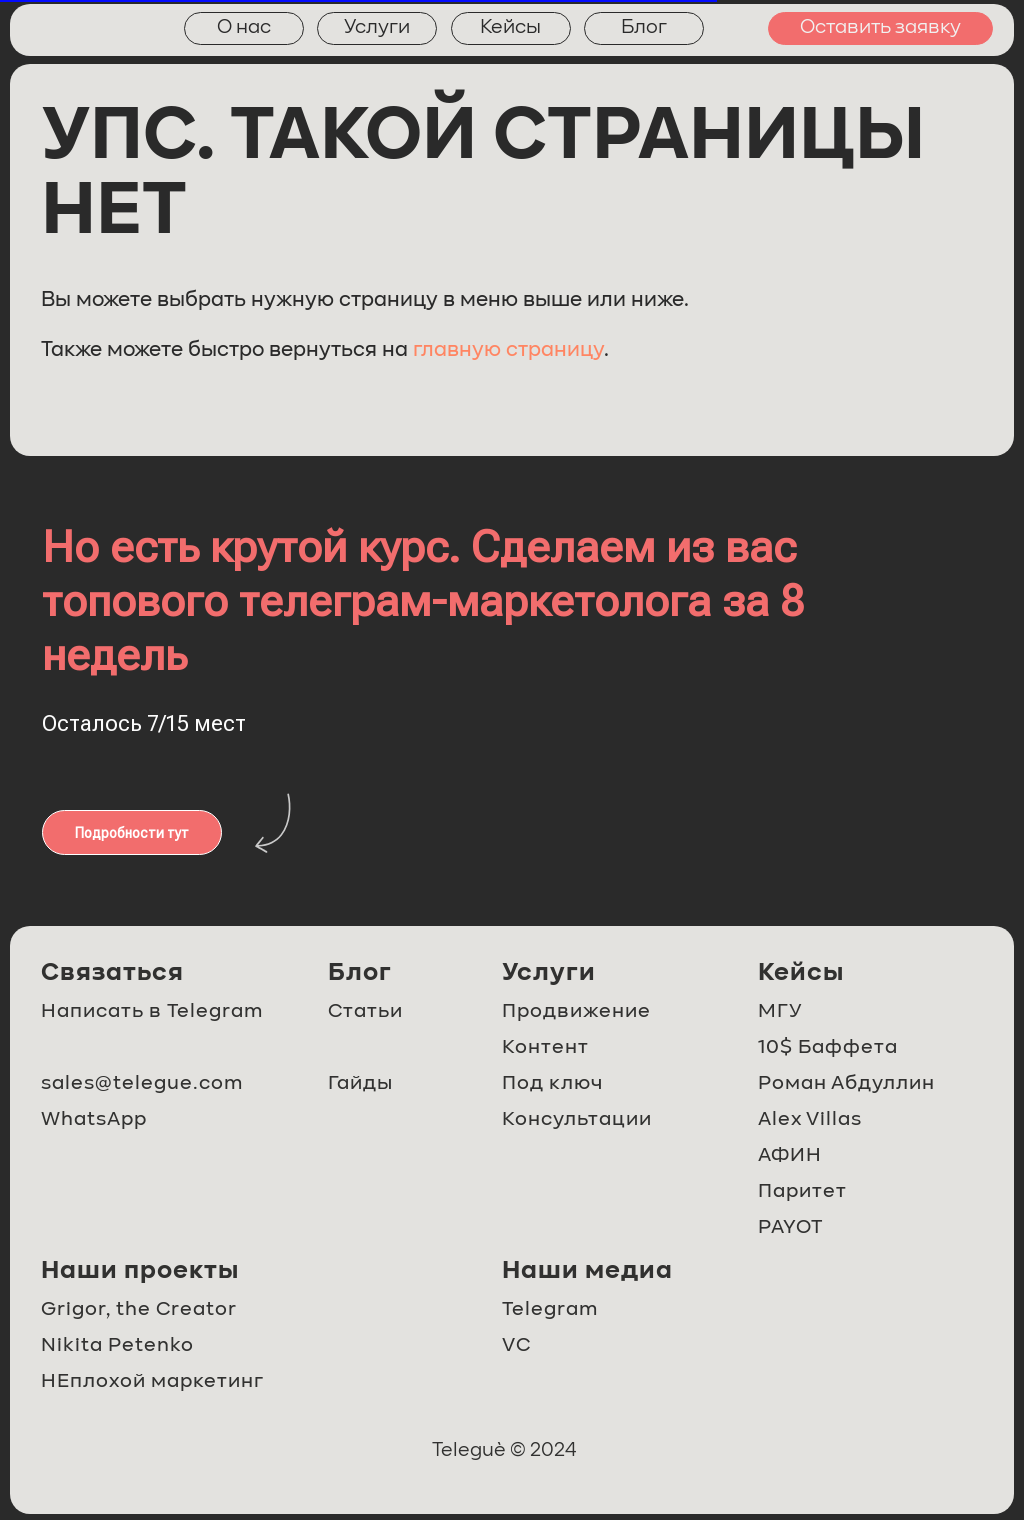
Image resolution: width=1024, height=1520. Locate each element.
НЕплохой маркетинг (152, 1382)
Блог (644, 28)
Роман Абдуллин (846, 1084)
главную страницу (508, 350)
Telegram (550, 1310)
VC (516, 1346)
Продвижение (576, 1012)
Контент (545, 1048)
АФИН (790, 1156)
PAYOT (790, 1228)
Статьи (365, 1012)
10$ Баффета (828, 1048)
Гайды (360, 1084)
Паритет (802, 1192)
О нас (244, 28)
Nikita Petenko (117, 1346)
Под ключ (552, 1084)
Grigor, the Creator (139, 1310)
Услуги (377, 28)
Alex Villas (810, 1120)
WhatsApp (94, 1120)
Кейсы (510, 28)
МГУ (780, 1012)
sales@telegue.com (142, 1084)
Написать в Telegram (152, 1012)
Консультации (577, 1120)
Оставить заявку (880, 28)
